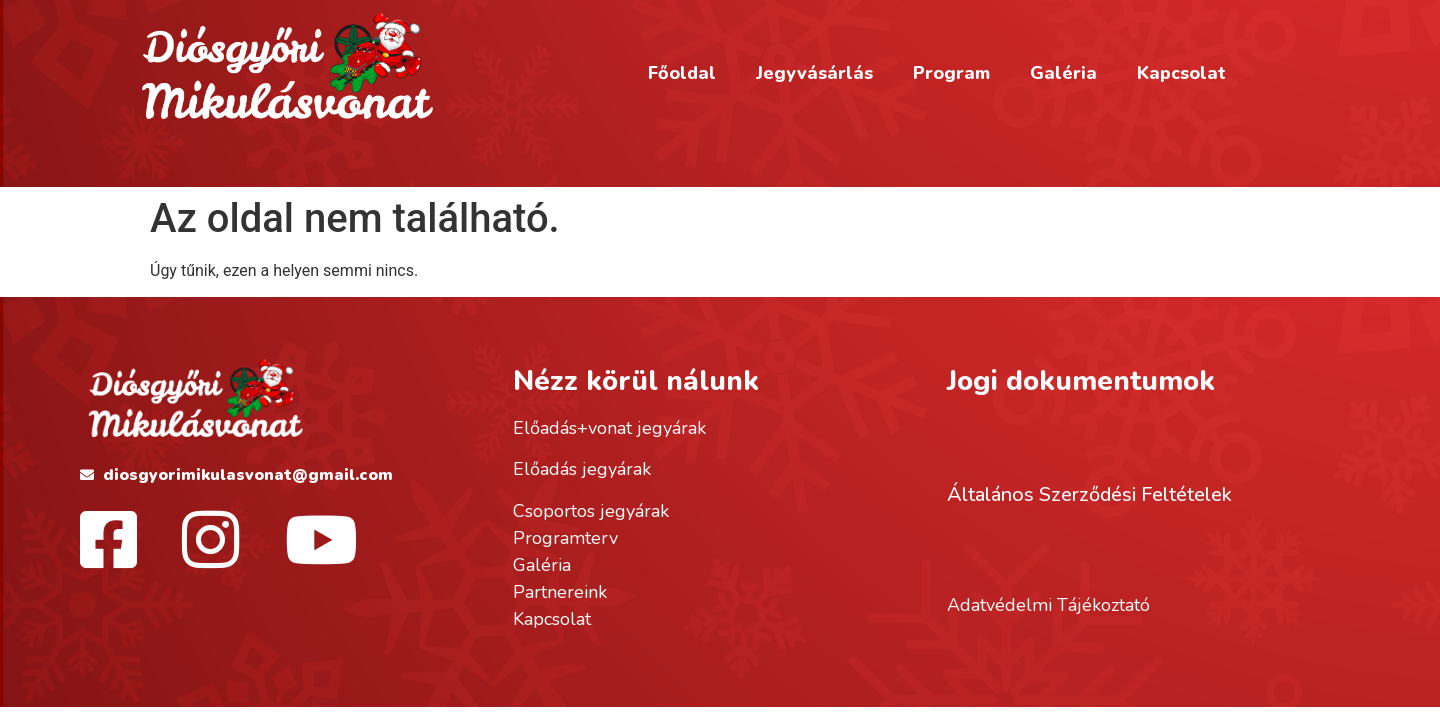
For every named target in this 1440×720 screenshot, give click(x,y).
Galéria (1063, 73)
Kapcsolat (1181, 73)
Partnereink (560, 592)
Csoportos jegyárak (591, 511)
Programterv (565, 538)
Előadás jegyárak (582, 469)
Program (951, 73)
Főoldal (682, 73)
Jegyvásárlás (814, 73)
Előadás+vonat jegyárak (609, 428)
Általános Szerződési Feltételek (1089, 494)
